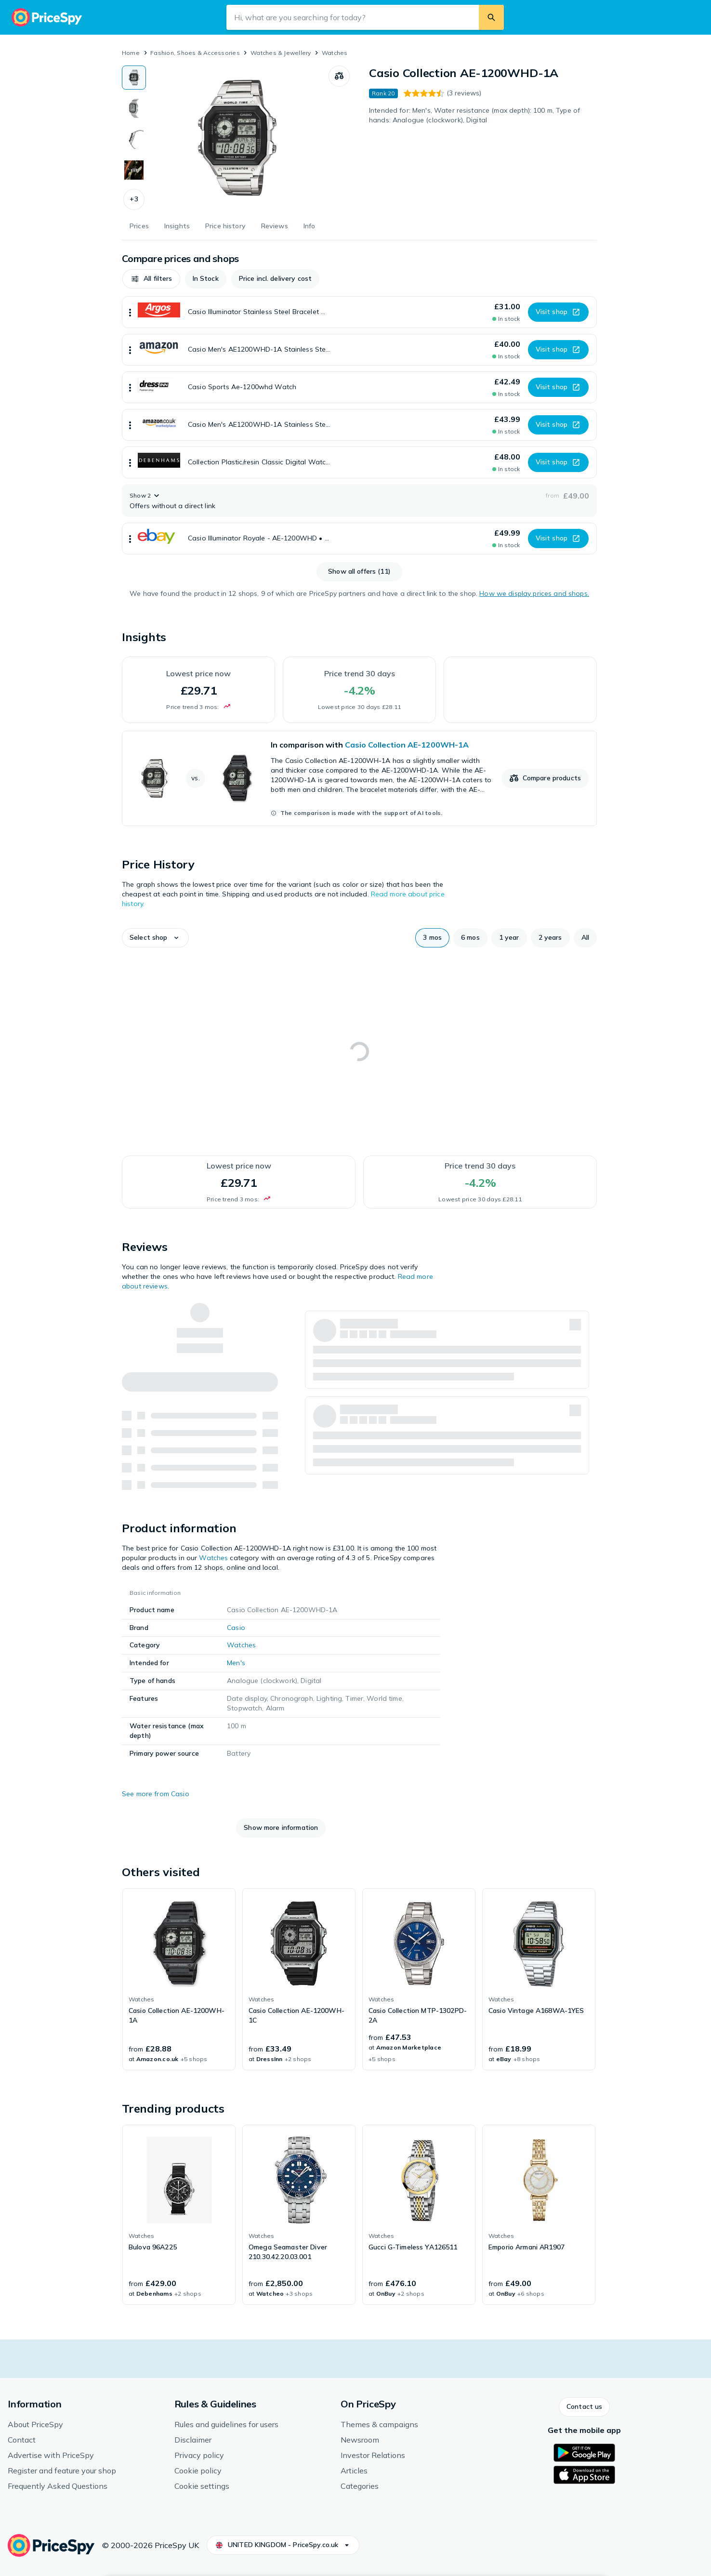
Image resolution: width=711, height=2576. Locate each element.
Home (131, 52)
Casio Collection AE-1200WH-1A (407, 744)
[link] (359, 778)
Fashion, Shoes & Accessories (195, 52)
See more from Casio (155, 1793)
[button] (134, 199)
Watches (335, 52)
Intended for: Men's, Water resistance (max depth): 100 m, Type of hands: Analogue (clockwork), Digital (474, 115)
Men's (236, 1662)
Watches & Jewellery (280, 52)
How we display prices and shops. (534, 593)
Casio (236, 1627)
